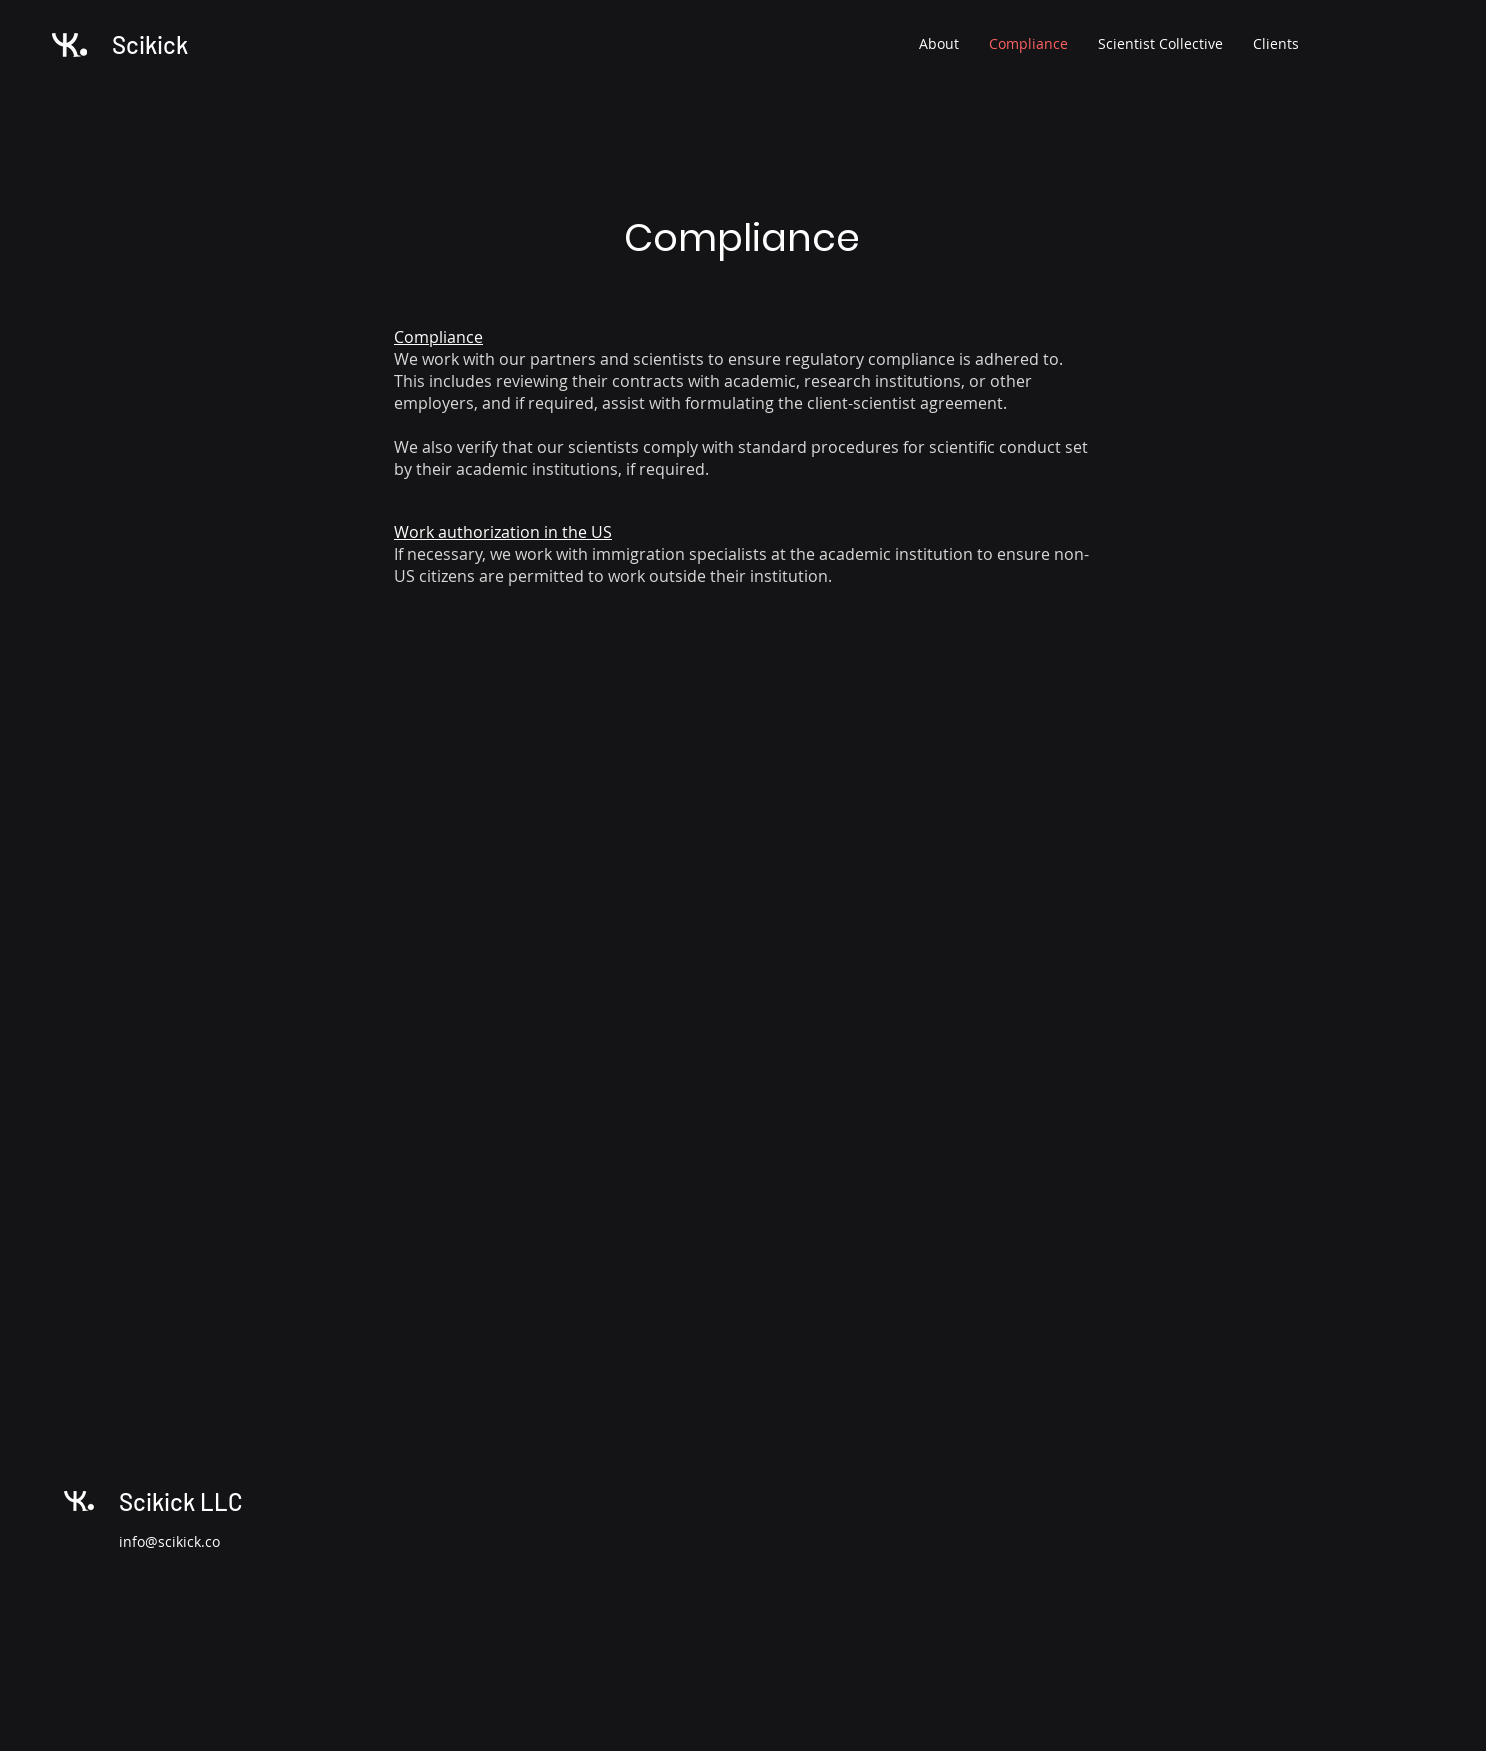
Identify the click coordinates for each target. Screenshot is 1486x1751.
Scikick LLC (181, 1501)
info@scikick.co (169, 1541)
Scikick (150, 44)
